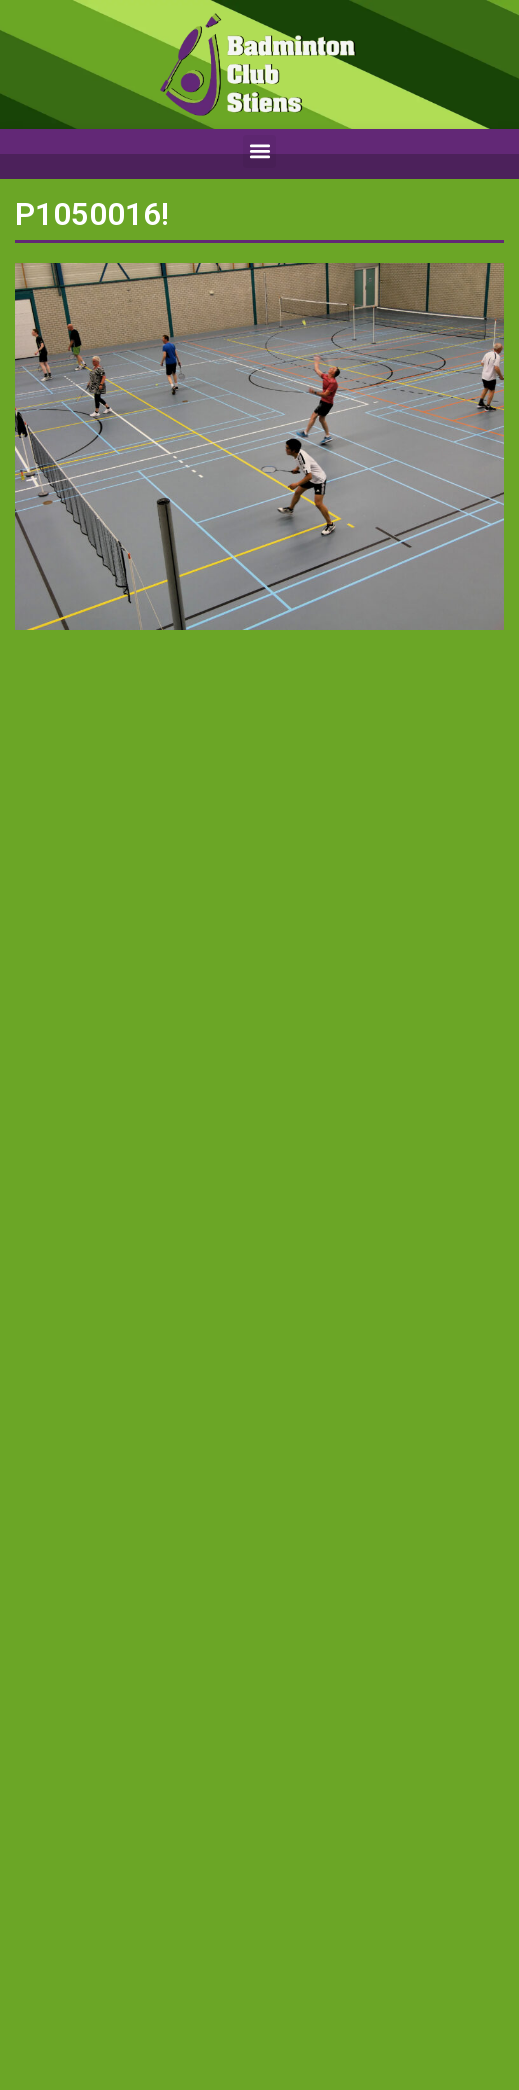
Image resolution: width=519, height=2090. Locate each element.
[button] (259, 151)
